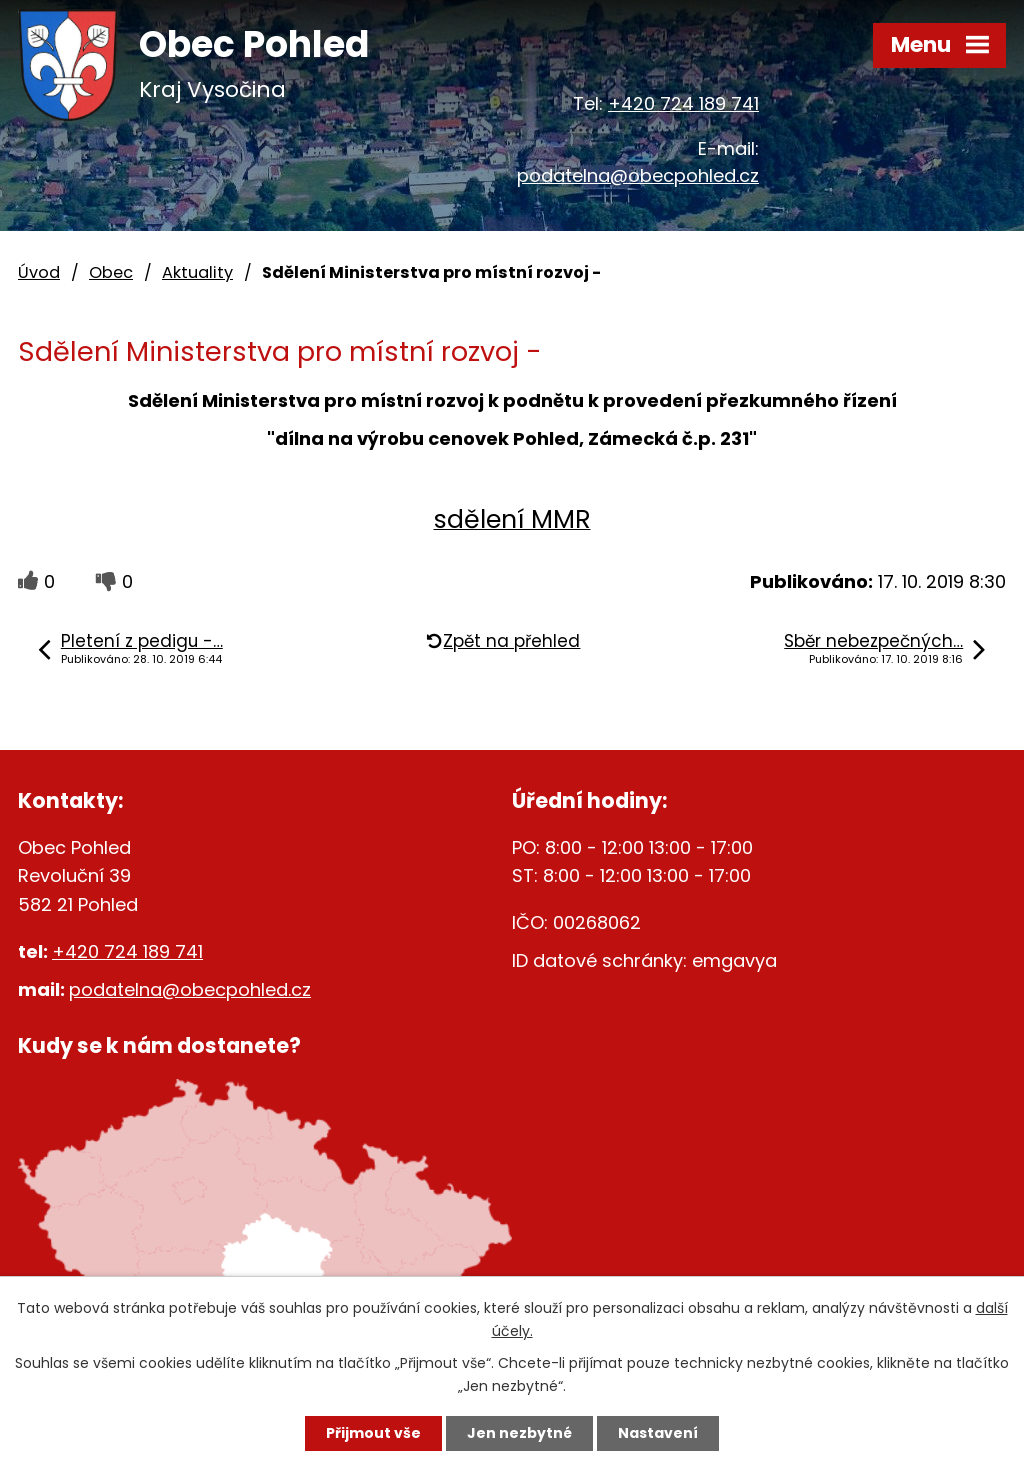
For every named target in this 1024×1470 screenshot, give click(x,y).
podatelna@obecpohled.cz (638, 175)
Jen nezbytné (519, 1433)
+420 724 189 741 (683, 103)
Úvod (39, 272)
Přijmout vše (373, 1433)
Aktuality (197, 272)
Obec (111, 272)
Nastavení (658, 1433)
